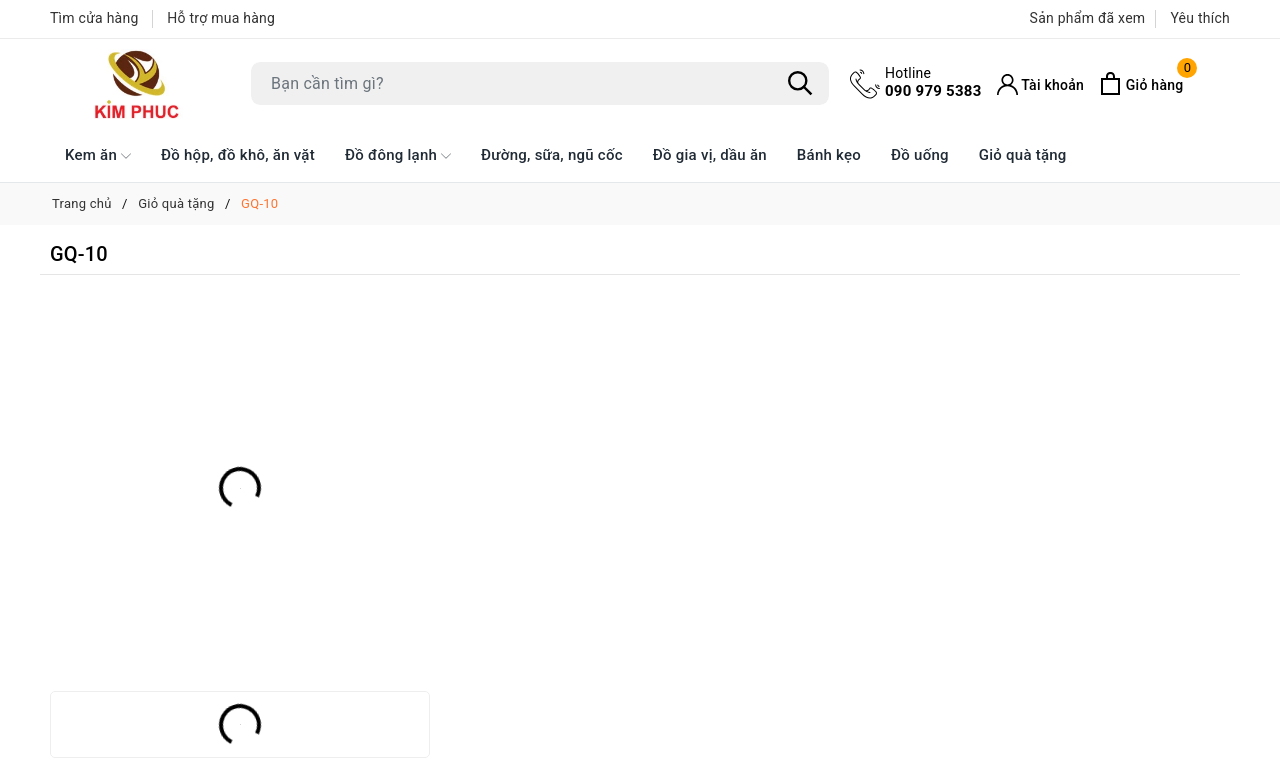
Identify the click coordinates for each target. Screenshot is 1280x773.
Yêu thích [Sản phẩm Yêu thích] (1200, 18)
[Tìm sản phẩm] (540, 83)
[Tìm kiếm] (800, 84)
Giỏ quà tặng (1023, 155)
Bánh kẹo (829, 155)
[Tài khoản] (1041, 84)
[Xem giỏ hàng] (1141, 83)
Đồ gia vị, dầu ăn (710, 155)
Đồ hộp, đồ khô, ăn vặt (238, 155)
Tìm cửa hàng (94, 18)
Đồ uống (920, 155)
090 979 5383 (933, 82)
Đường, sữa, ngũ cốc (552, 155)
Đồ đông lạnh (398, 156)
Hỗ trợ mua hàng (221, 18)
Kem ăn (98, 156)
